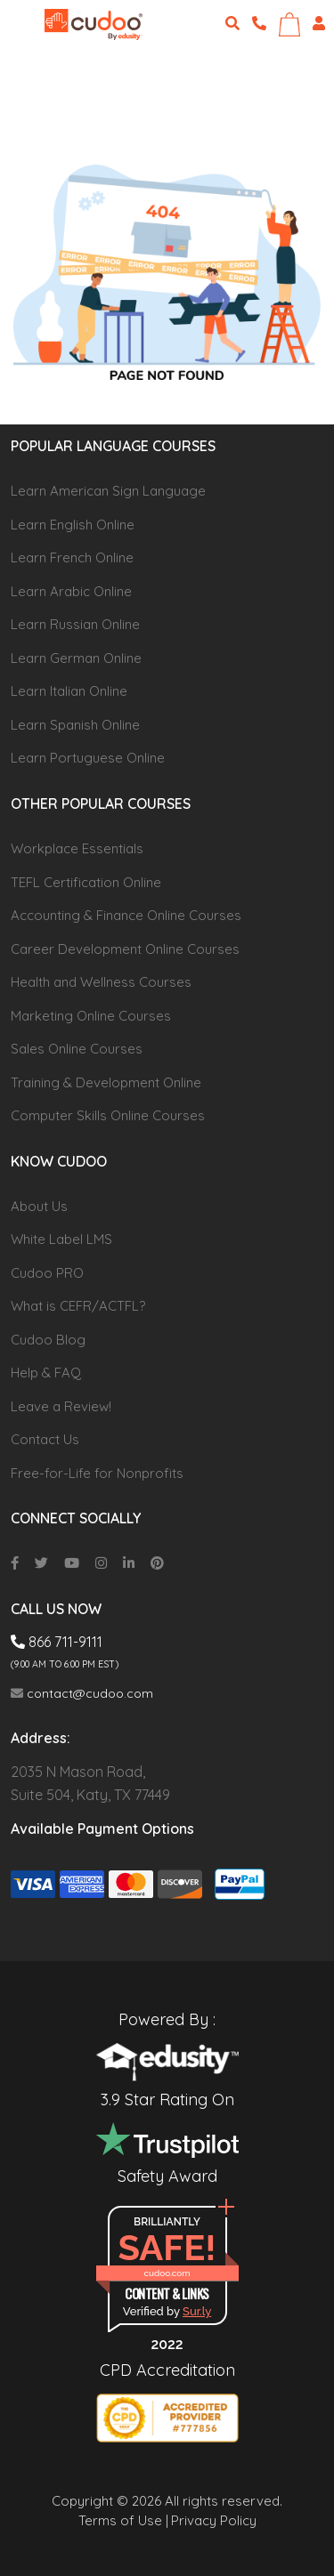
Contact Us (45, 1439)
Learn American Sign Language (108, 490)
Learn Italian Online (69, 690)
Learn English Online (72, 524)
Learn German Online (76, 658)
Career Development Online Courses (125, 949)
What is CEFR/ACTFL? (78, 1305)
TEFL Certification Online (86, 882)
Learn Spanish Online (75, 724)
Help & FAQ (46, 1372)
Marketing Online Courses (91, 1015)
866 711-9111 (56, 1642)
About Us (39, 1206)
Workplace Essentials (77, 848)
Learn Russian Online (75, 624)
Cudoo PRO (47, 1272)
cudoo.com (166, 2273)
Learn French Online (72, 557)
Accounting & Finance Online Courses (126, 915)
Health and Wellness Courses (101, 981)
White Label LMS (61, 1239)
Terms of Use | (123, 2520)
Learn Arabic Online (71, 591)
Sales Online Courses (77, 1048)
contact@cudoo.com (82, 1693)
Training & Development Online (106, 1082)
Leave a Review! (61, 1406)
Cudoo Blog (48, 1339)
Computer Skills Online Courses (108, 1115)
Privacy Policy (214, 2520)
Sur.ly (197, 2311)
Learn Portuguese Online (88, 757)
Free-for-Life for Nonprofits (97, 1473)
